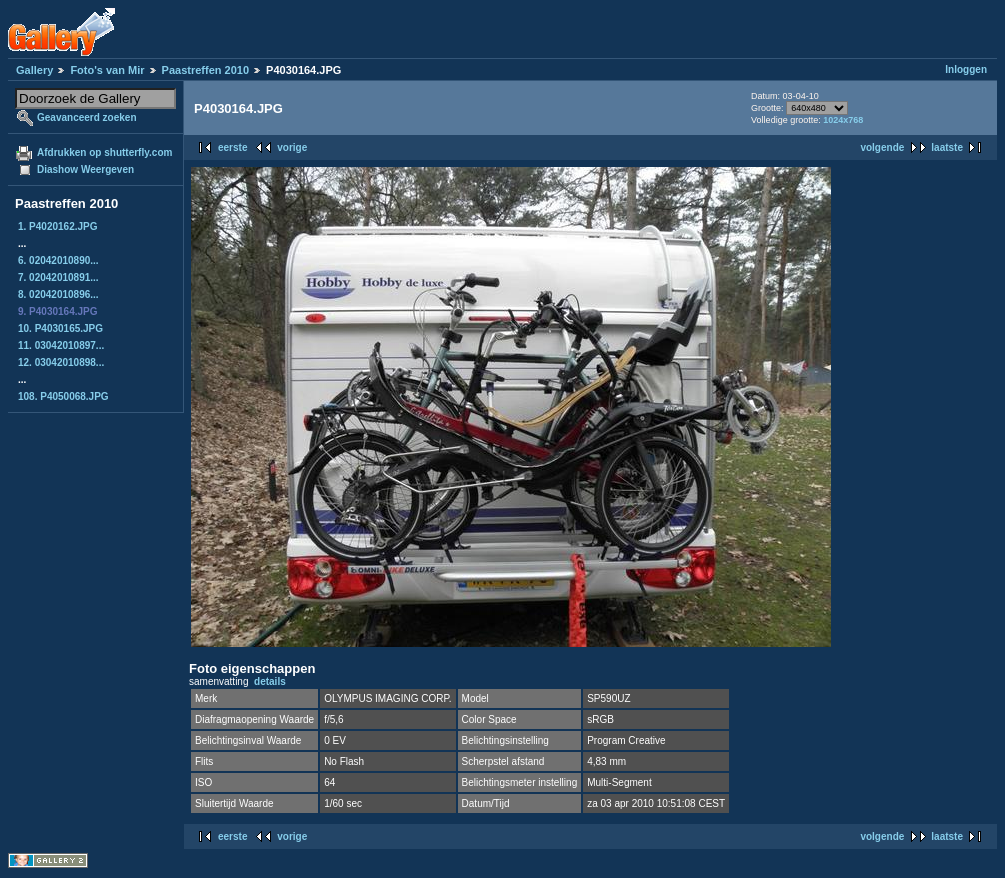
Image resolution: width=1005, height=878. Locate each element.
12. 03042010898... (61, 362)
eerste (232, 147)
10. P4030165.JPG (60, 328)
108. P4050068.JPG (63, 396)
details (270, 681)
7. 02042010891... (58, 277)
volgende (882, 147)
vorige (292, 147)
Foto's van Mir (107, 70)
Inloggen (966, 69)
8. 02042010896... (58, 294)
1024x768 (843, 120)
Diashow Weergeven (85, 169)
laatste (947, 147)
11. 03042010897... (61, 345)
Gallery (34, 70)
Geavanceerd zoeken (87, 117)
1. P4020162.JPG (58, 226)
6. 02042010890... (58, 260)
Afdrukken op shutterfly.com (104, 152)
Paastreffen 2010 (205, 70)
